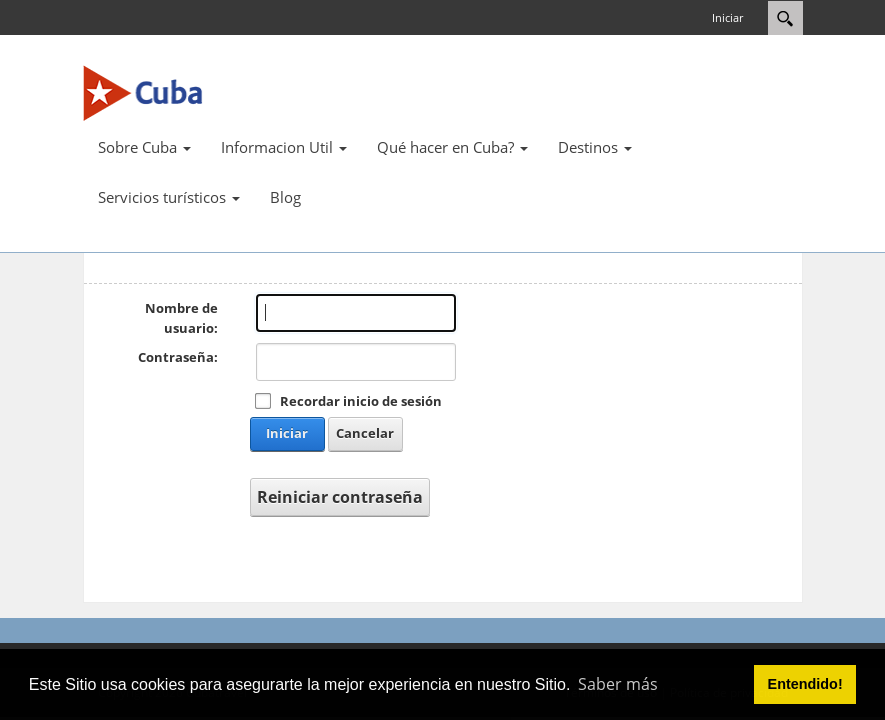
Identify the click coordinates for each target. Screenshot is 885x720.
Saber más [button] (618, 684)
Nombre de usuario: (181, 318)
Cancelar (365, 433)
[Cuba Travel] (143, 92)
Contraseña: (178, 357)
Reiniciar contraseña (340, 497)
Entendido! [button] (805, 684)
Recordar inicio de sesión (361, 401)
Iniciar (727, 17)
